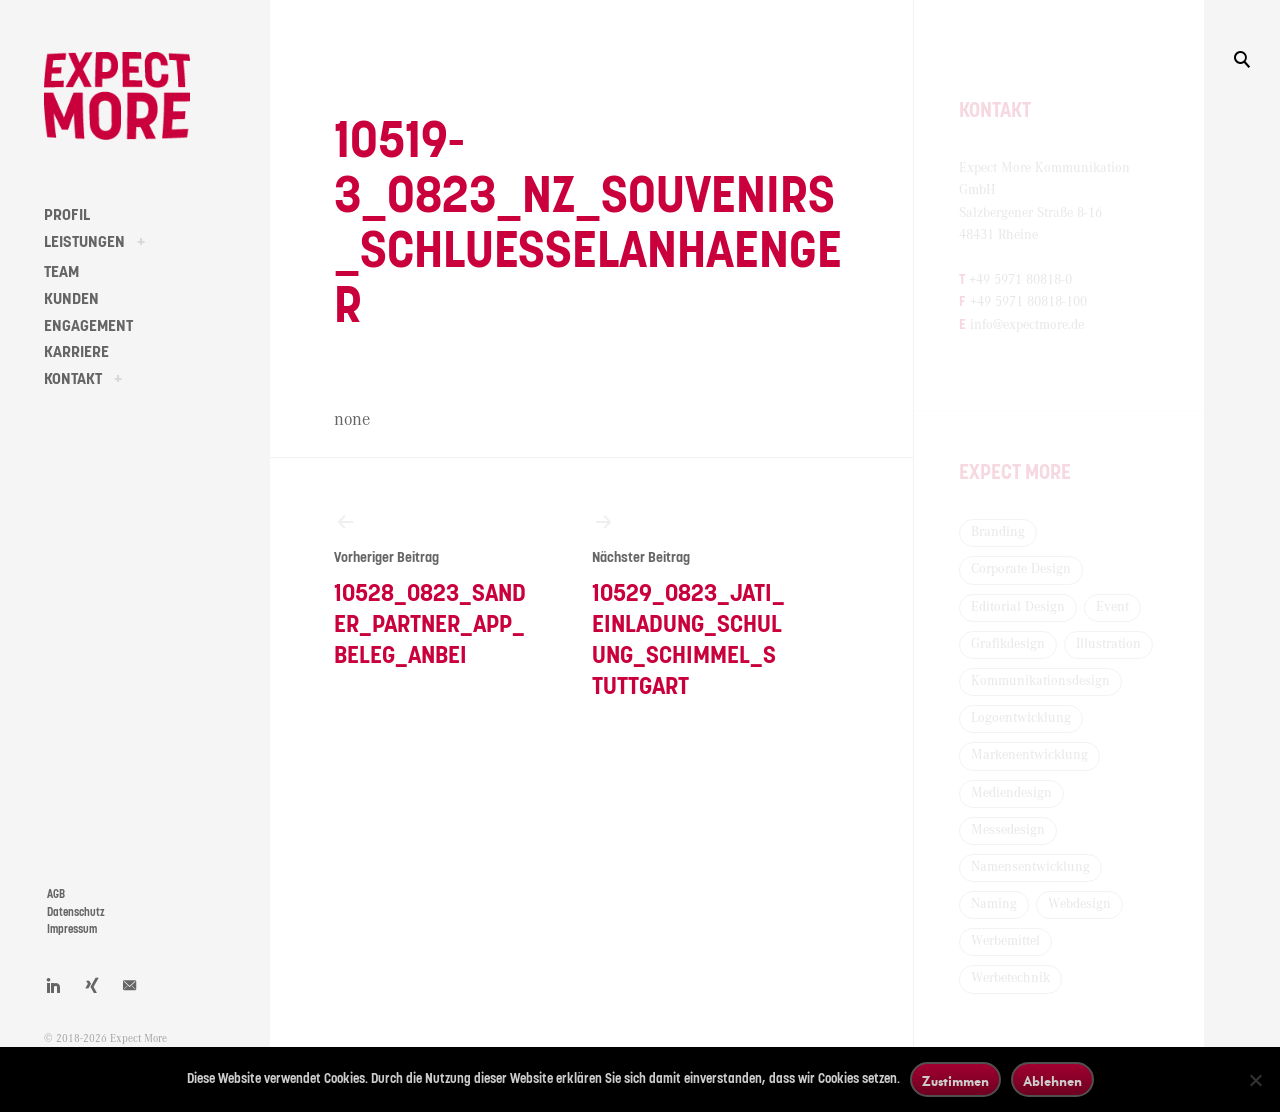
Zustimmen (955, 1080)
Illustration (1108, 644)
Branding (998, 532)
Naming (994, 904)
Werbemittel (1005, 941)
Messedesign (1008, 830)
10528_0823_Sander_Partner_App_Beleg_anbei (430, 589)
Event (1112, 607)
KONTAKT (73, 379)
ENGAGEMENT (88, 326)
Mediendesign (1011, 793)
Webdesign (1079, 904)
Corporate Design (1021, 569)
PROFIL (67, 215)
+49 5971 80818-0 (1020, 280)
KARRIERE (76, 352)
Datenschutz (76, 912)
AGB (56, 894)
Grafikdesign (1008, 644)
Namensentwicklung (1030, 867)
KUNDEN (71, 299)
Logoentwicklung (1021, 718)
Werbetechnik (1010, 978)
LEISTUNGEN (84, 242)
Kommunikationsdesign (1040, 681)
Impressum (72, 929)
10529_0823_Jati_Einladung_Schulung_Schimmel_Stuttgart (688, 604)
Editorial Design (1018, 607)
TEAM (61, 272)
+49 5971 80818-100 (1028, 302)
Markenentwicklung (1029, 755)
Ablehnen (1052, 1080)
